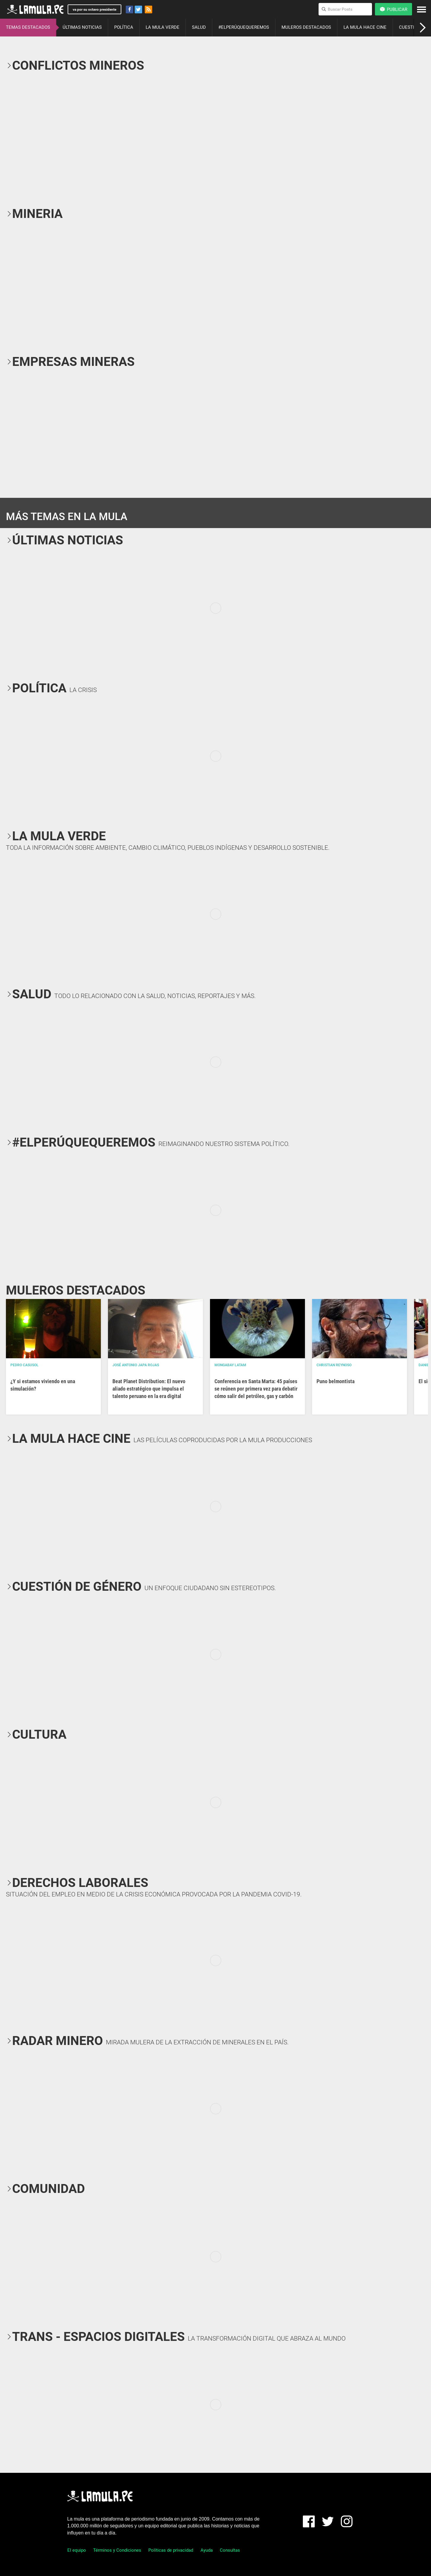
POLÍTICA (123, 27)
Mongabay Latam (230, 1365)
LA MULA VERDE (162, 27)
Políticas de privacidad (170, 2550)
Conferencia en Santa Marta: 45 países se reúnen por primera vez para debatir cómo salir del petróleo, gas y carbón (256, 1388)
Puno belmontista (335, 1381)
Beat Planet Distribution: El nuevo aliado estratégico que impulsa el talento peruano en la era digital (148, 1388)
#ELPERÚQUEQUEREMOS (243, 27)
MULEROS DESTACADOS (306, 27)
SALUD (199, 27)
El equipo (76, 2550)
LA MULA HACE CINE (365, 27)
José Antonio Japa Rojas (135, 1365)
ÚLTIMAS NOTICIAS (82, 27)
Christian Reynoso (334, 1365)
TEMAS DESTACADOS (28, 27)
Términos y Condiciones (117, 2550)
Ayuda (207, 2550)
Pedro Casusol (24, 1365)
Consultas (230, 2550)
